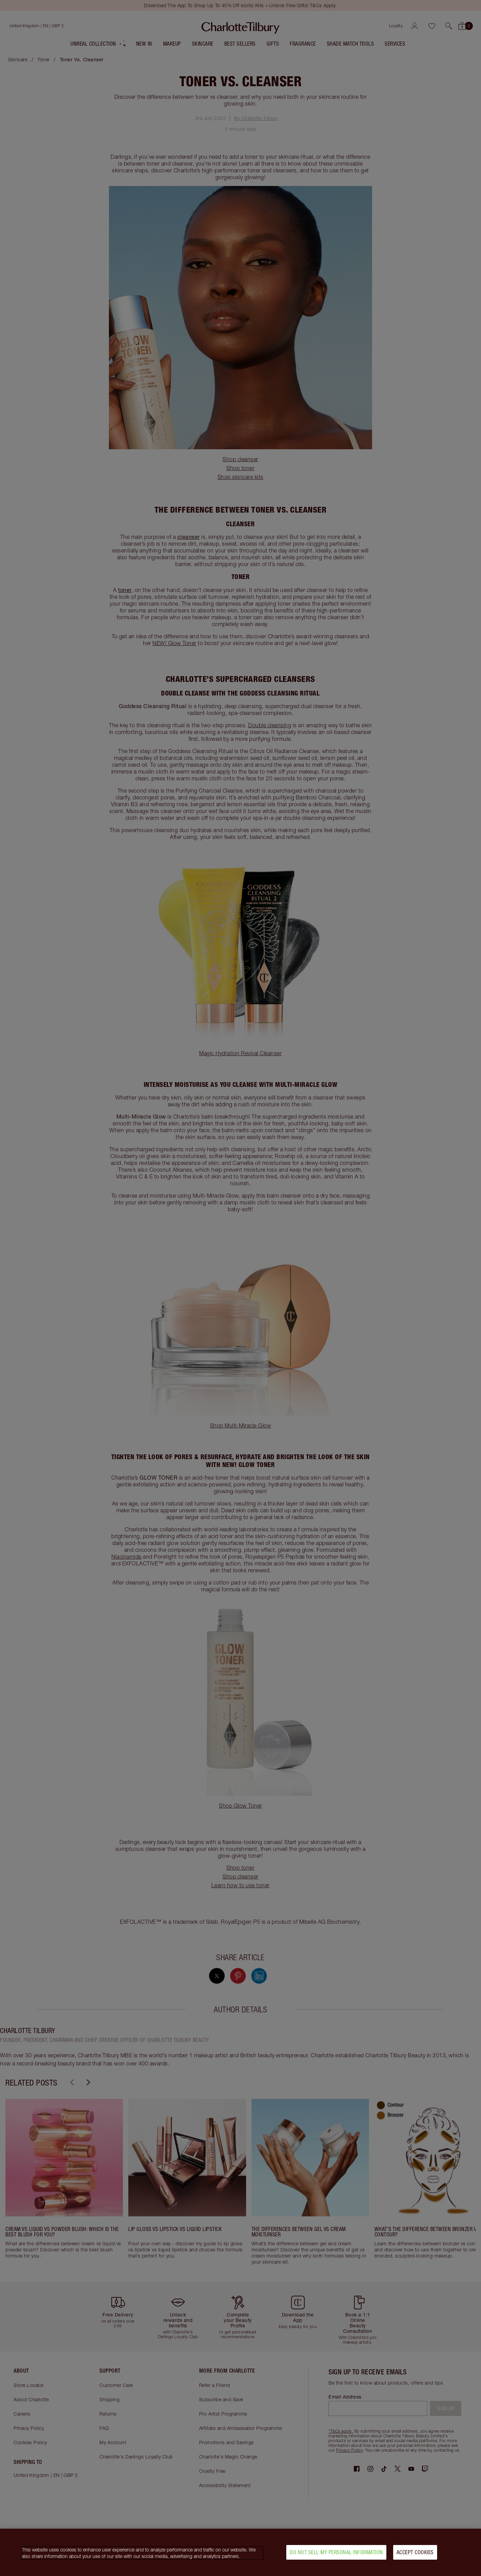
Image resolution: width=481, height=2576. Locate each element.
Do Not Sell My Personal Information (336, 2552)
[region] (240, 2552)
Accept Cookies (415, 2552)
